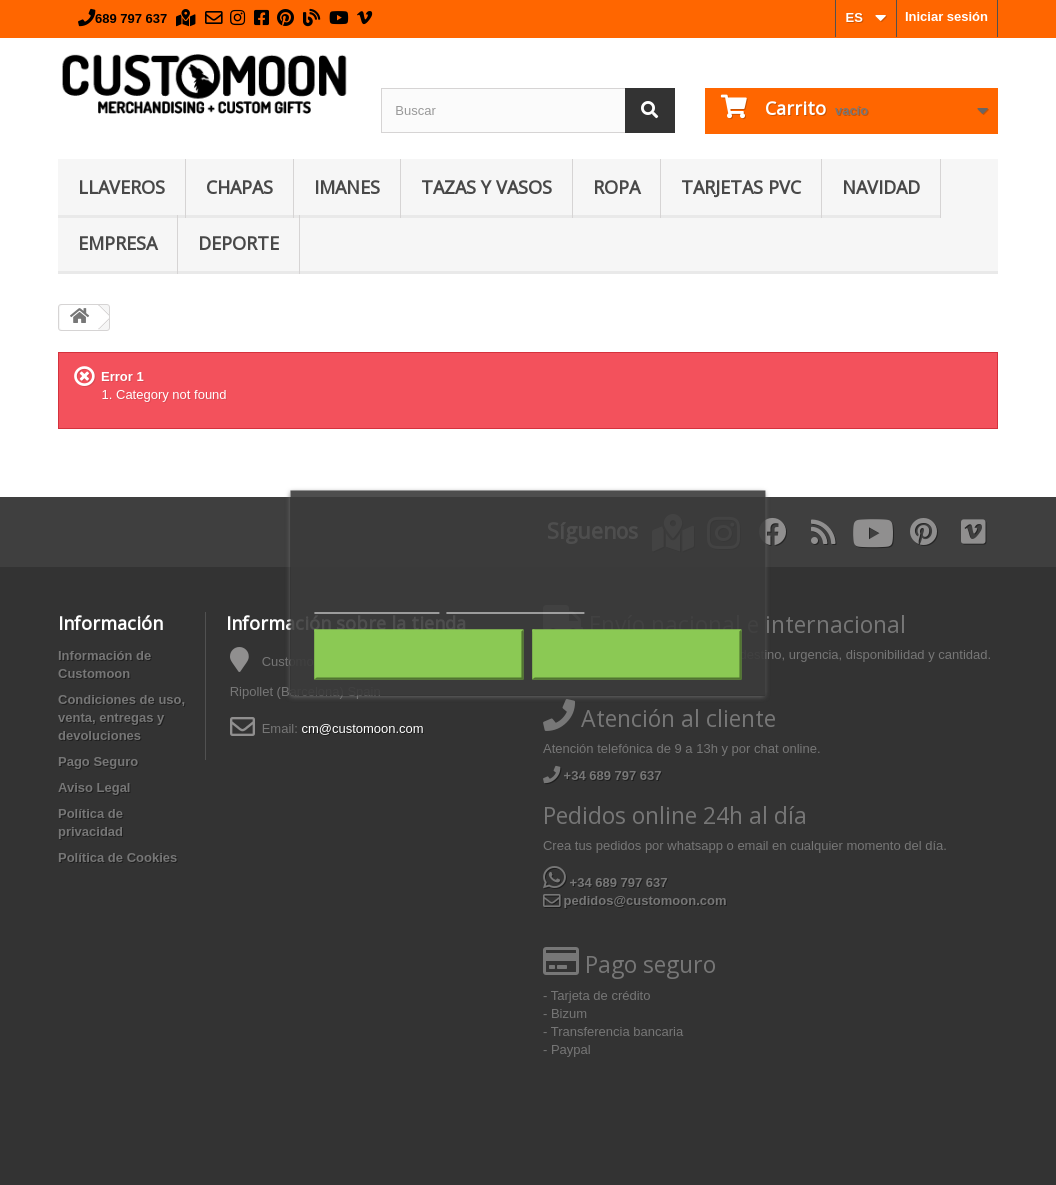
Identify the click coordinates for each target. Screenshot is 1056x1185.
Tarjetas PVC (741, 187)
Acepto (637, 654)
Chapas (239, 187)
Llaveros (121, 187)
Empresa (117, 243)
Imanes (347, 187)
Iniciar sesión (946, 16)
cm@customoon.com (362, 728)
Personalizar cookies (515, 603)
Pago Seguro (98, 761)
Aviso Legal (94, 787)
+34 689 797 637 (602, 775)
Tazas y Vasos (486, 187)
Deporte (238, 243)
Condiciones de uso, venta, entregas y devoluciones (121, 717)
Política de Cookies (117, 857)
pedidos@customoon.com (635, 900)
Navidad (881, 187)
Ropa (616, 187)
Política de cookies (376, 603)
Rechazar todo (418, 654)
